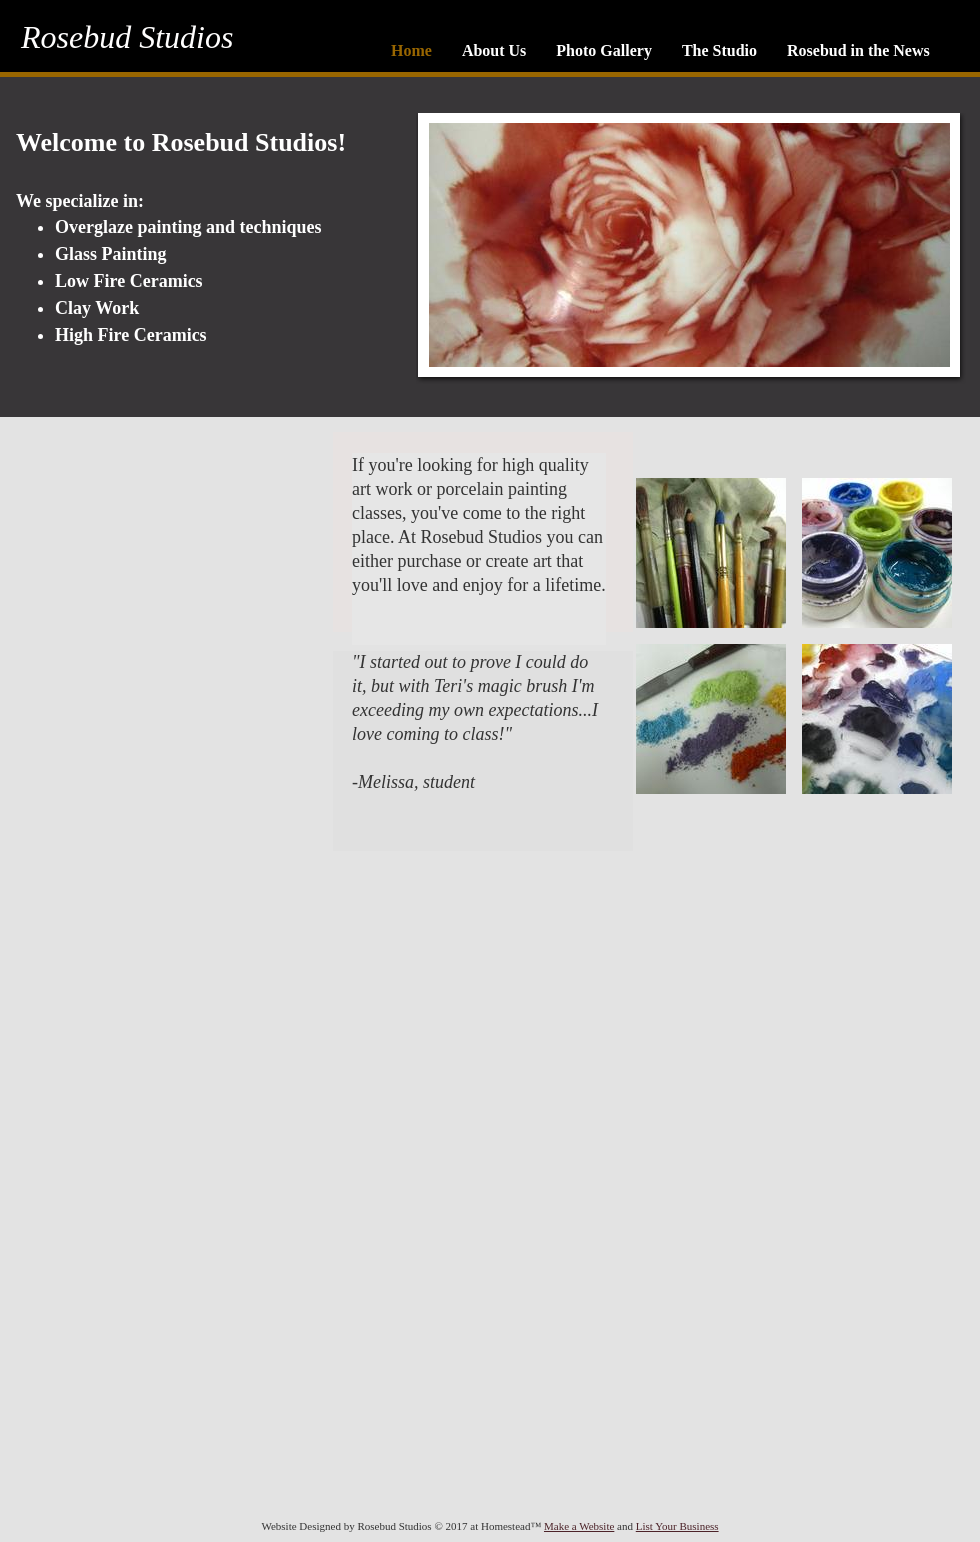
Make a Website (579, 1526)
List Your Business (677, 1526)
